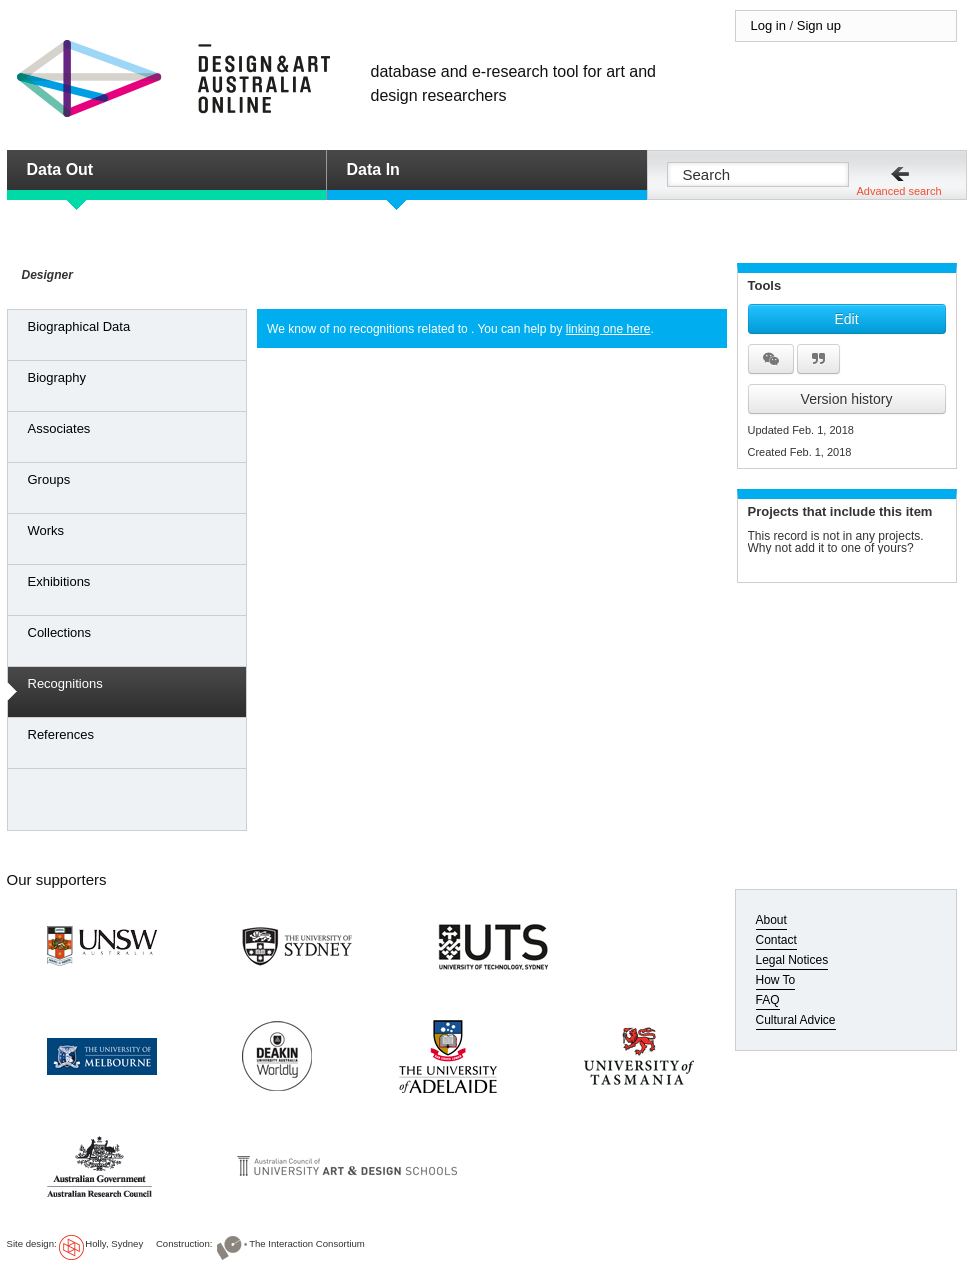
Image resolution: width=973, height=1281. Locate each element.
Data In (373, 169)
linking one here (608, 329)
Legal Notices (792, 960)
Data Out (60, 169)
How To (776, 980)
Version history (847, 399)
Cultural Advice (796, 1020)
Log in (768, 25)
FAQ (768, 1000)
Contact (776, 940)
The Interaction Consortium (307, 1243)
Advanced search (899, 191)
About (771, 920)
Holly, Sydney (114, 1243)
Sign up (819, 25)
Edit (846, 319)
